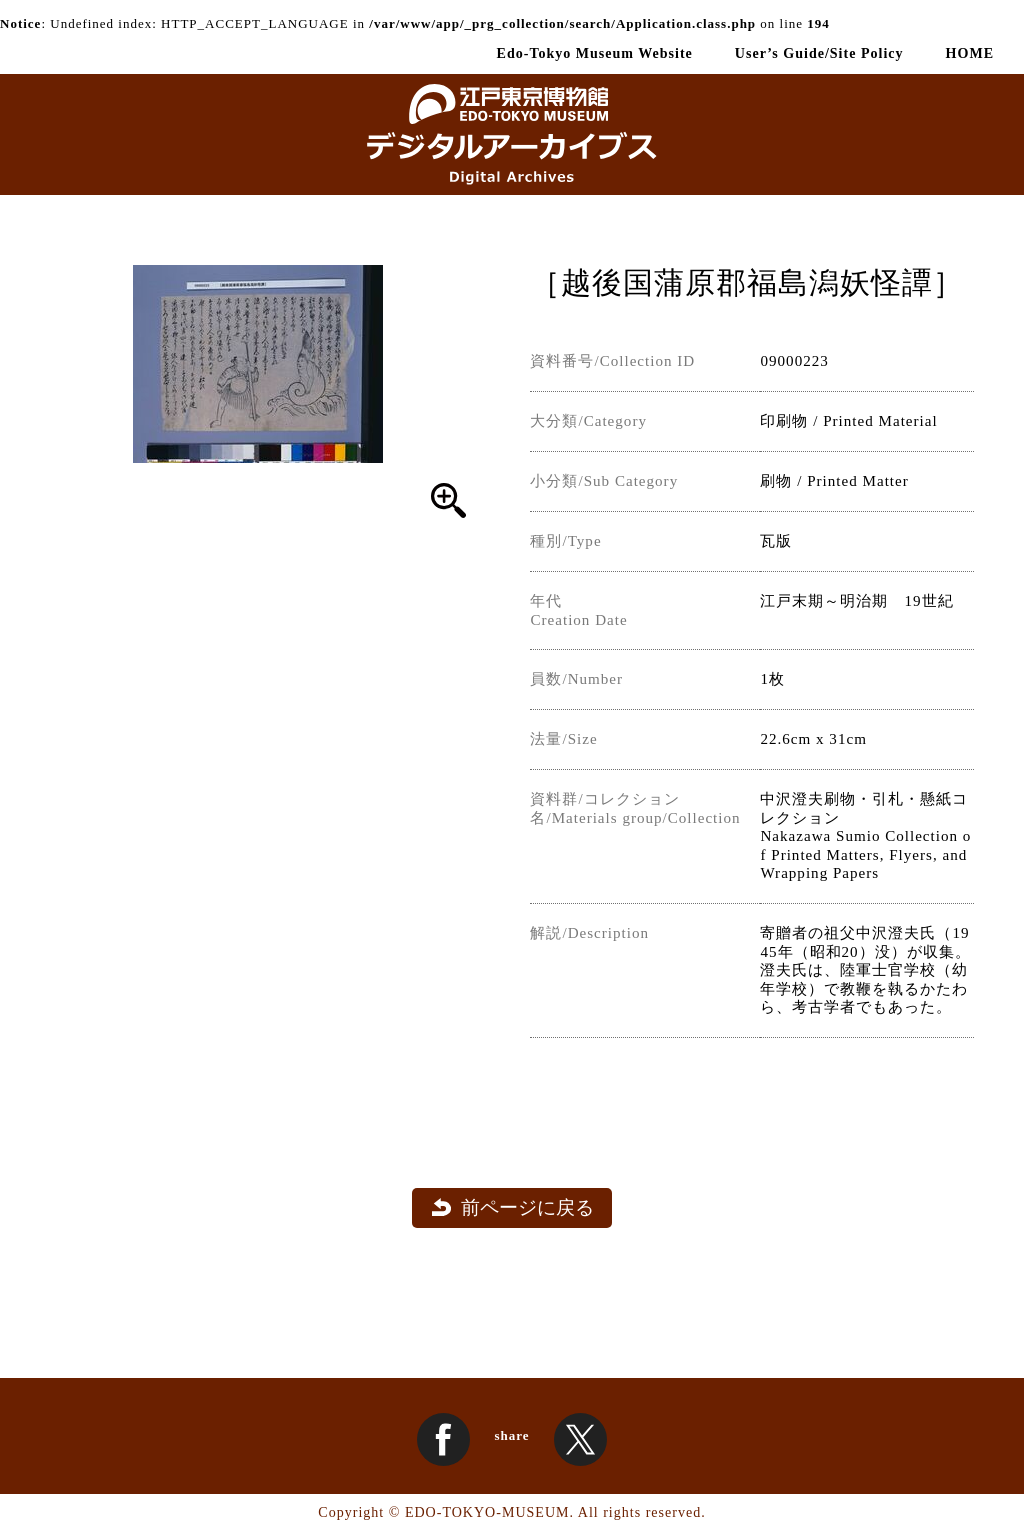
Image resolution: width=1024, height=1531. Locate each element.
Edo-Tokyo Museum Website (595, 53)
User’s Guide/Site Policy (819, 53)
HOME (970, 53)
